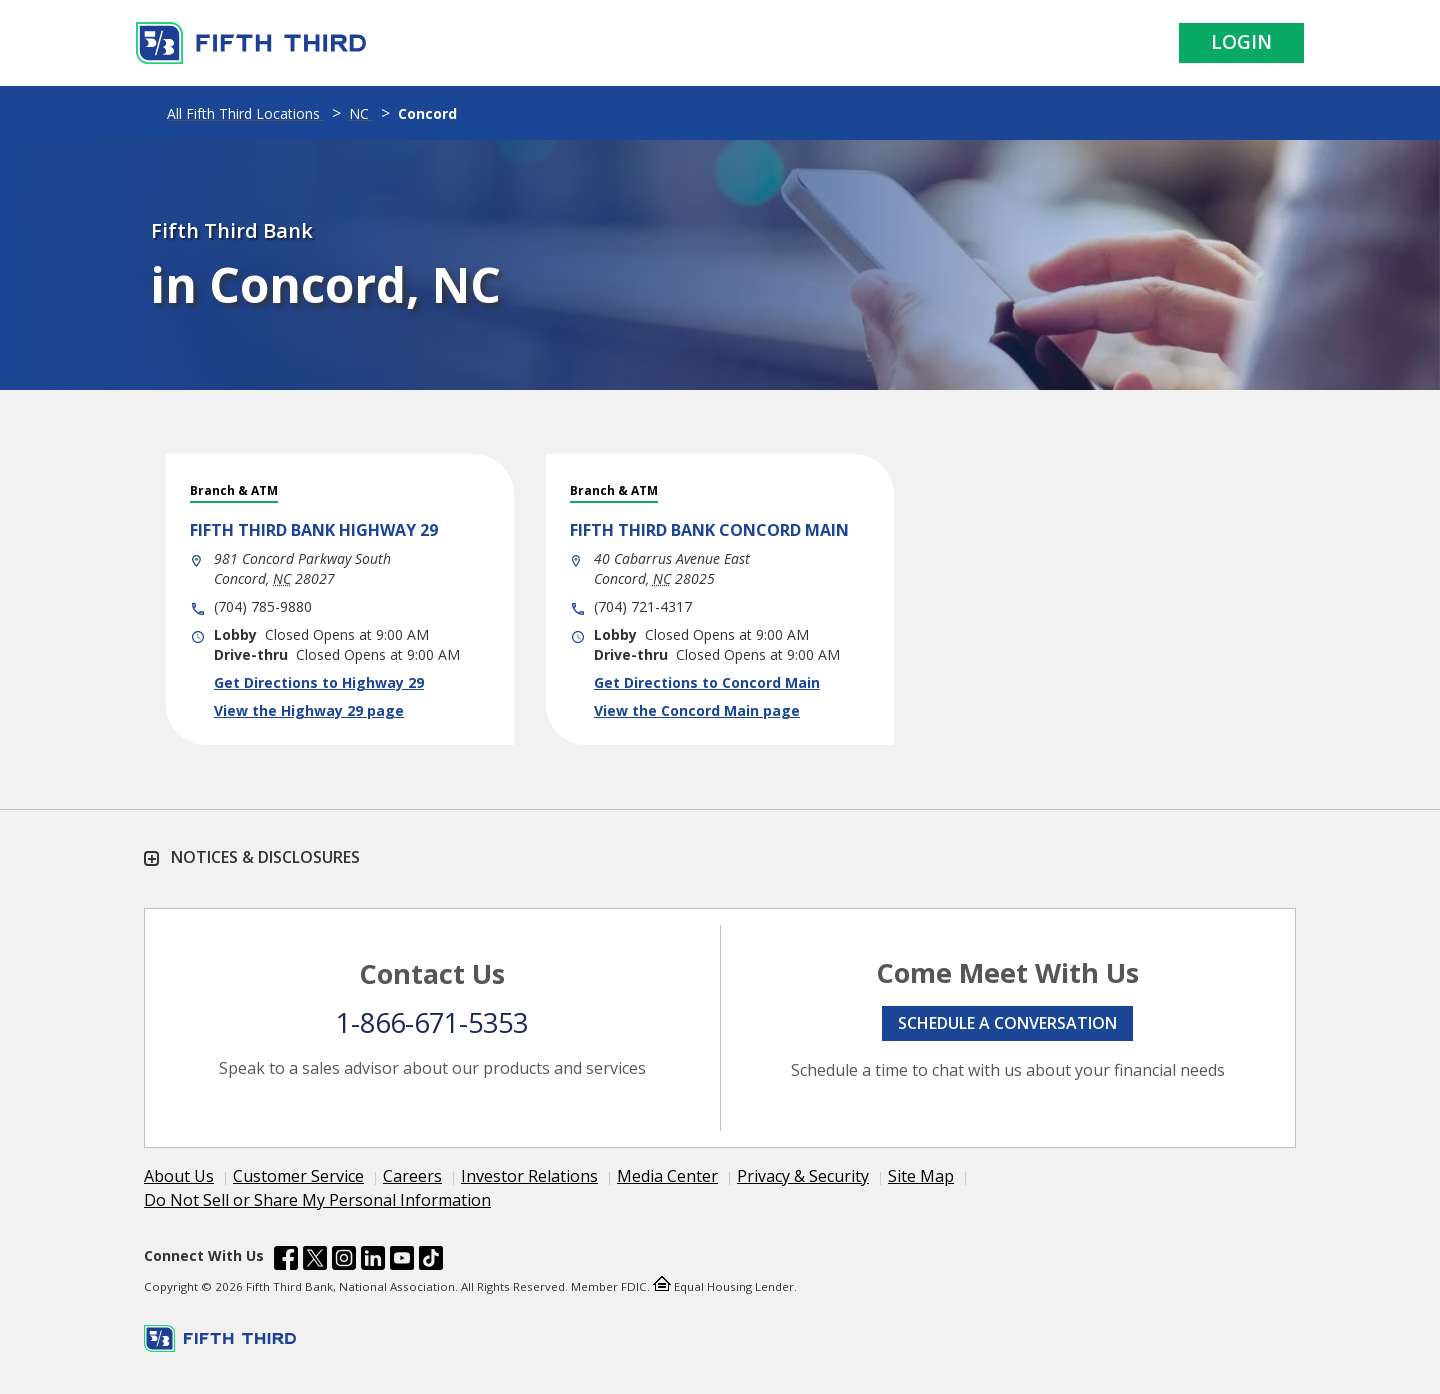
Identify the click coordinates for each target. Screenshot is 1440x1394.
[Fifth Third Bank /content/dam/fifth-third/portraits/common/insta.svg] (344, 1261)
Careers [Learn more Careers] (412, 1176)
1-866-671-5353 (432, 1022)
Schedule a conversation (1007, 1023)
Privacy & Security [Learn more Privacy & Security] (803, 1176)
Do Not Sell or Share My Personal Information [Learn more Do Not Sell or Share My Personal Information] (317, 1200)
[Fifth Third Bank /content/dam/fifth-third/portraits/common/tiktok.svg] (431, 1261)
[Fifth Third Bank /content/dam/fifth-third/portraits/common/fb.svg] (286, 1261)
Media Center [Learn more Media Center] (667, 1176)
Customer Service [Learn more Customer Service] (298, 1176)
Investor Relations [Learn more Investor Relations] (529, 1176)
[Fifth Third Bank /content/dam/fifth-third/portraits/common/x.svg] (315, 1261)
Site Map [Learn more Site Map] (921, 1176)
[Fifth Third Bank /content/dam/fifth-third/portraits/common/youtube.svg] (402, 1261)
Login (1241, 42)
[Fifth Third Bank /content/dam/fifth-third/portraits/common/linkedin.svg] (373, 1261)
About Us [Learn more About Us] (179, 1176)
